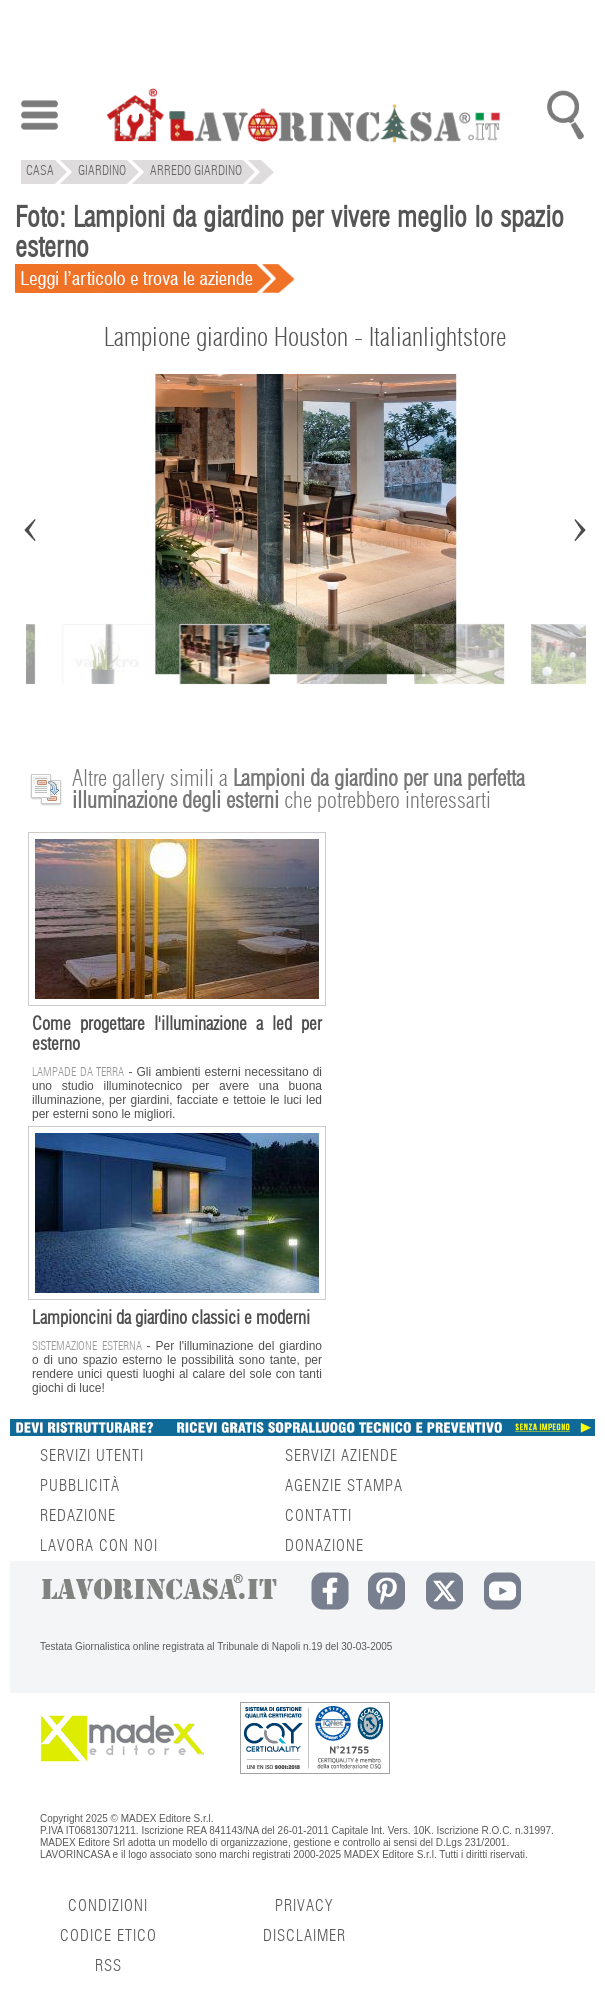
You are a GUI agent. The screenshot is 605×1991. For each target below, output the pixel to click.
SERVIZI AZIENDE (341, 1456)
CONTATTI (318, 1516)
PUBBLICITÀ (80, 1486)
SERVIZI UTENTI (92, 1456)
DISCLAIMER (304, 1936)
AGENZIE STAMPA (344, 1486)
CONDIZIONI (108, 1906)
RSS (108, 1966)
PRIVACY (304, 1906)
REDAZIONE (78, 1516)
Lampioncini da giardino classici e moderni (171, 1319)
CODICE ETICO (108, 1936)
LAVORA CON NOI (99, 1546)
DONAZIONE (324, 1546)
